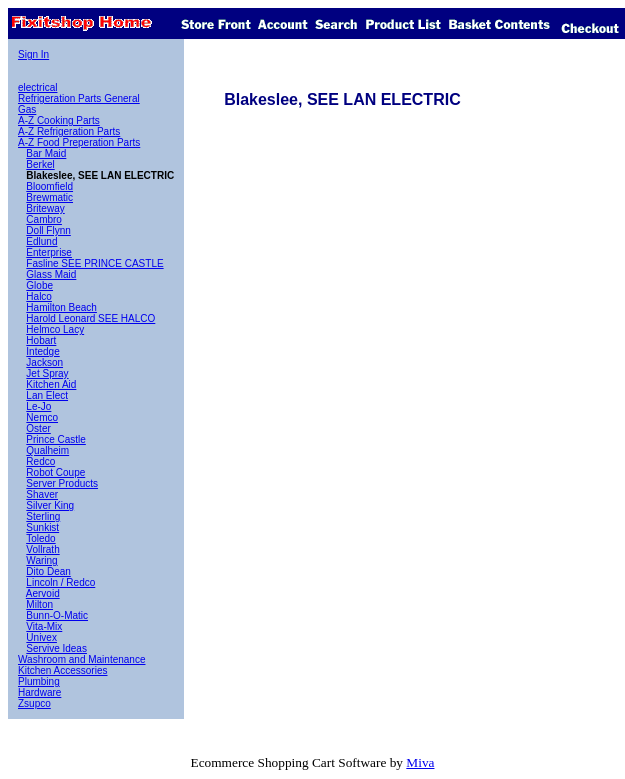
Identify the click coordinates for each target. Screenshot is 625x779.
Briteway (45, 208)
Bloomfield (49, 186)
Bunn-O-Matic (57, 615)
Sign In (33, 54)
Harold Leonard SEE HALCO (90, 318)
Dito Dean (48, 571)
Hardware (39, 692)
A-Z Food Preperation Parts (79, 142)
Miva (420, 762)
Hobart (41, 340)
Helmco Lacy (55, 329)
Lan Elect (47, 395)
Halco (39, 296)
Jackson (44, 362)
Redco (40, 461)
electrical (37, 87)
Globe (39, 285)
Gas (27, 109)
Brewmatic (49, 197)
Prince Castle (55, 439)
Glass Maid (51, 274)
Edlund (41, 241)
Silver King (50, 505)
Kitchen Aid (51, 384)
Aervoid (43, 593)
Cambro (44, 219)
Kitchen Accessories (63, 670)
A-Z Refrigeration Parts (69, 131)
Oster (38, 428)
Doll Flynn (48, 230)
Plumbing (39, 681)
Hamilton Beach (61, 307)
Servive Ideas (56, 648)
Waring (41, 560)
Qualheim (47, 450)
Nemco (42, 417)
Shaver (42, 494)
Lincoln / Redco (60, 582)
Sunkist (42, 527)
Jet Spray (47, 373)
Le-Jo (38, 406)
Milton (39, 604)
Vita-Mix (44, 626)
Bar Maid (46, 153)
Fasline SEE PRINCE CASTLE (94, 263)
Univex (41, 637)
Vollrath (42, 549)
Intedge (42, 351)
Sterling (43, 516)
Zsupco (34, 703)
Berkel (40, 164)
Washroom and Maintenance (81, 659)
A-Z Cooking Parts (59, 120)
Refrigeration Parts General (79, 98)
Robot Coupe (55, 472)
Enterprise (49, 252)
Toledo (40, 538)
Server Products (62, 483)
